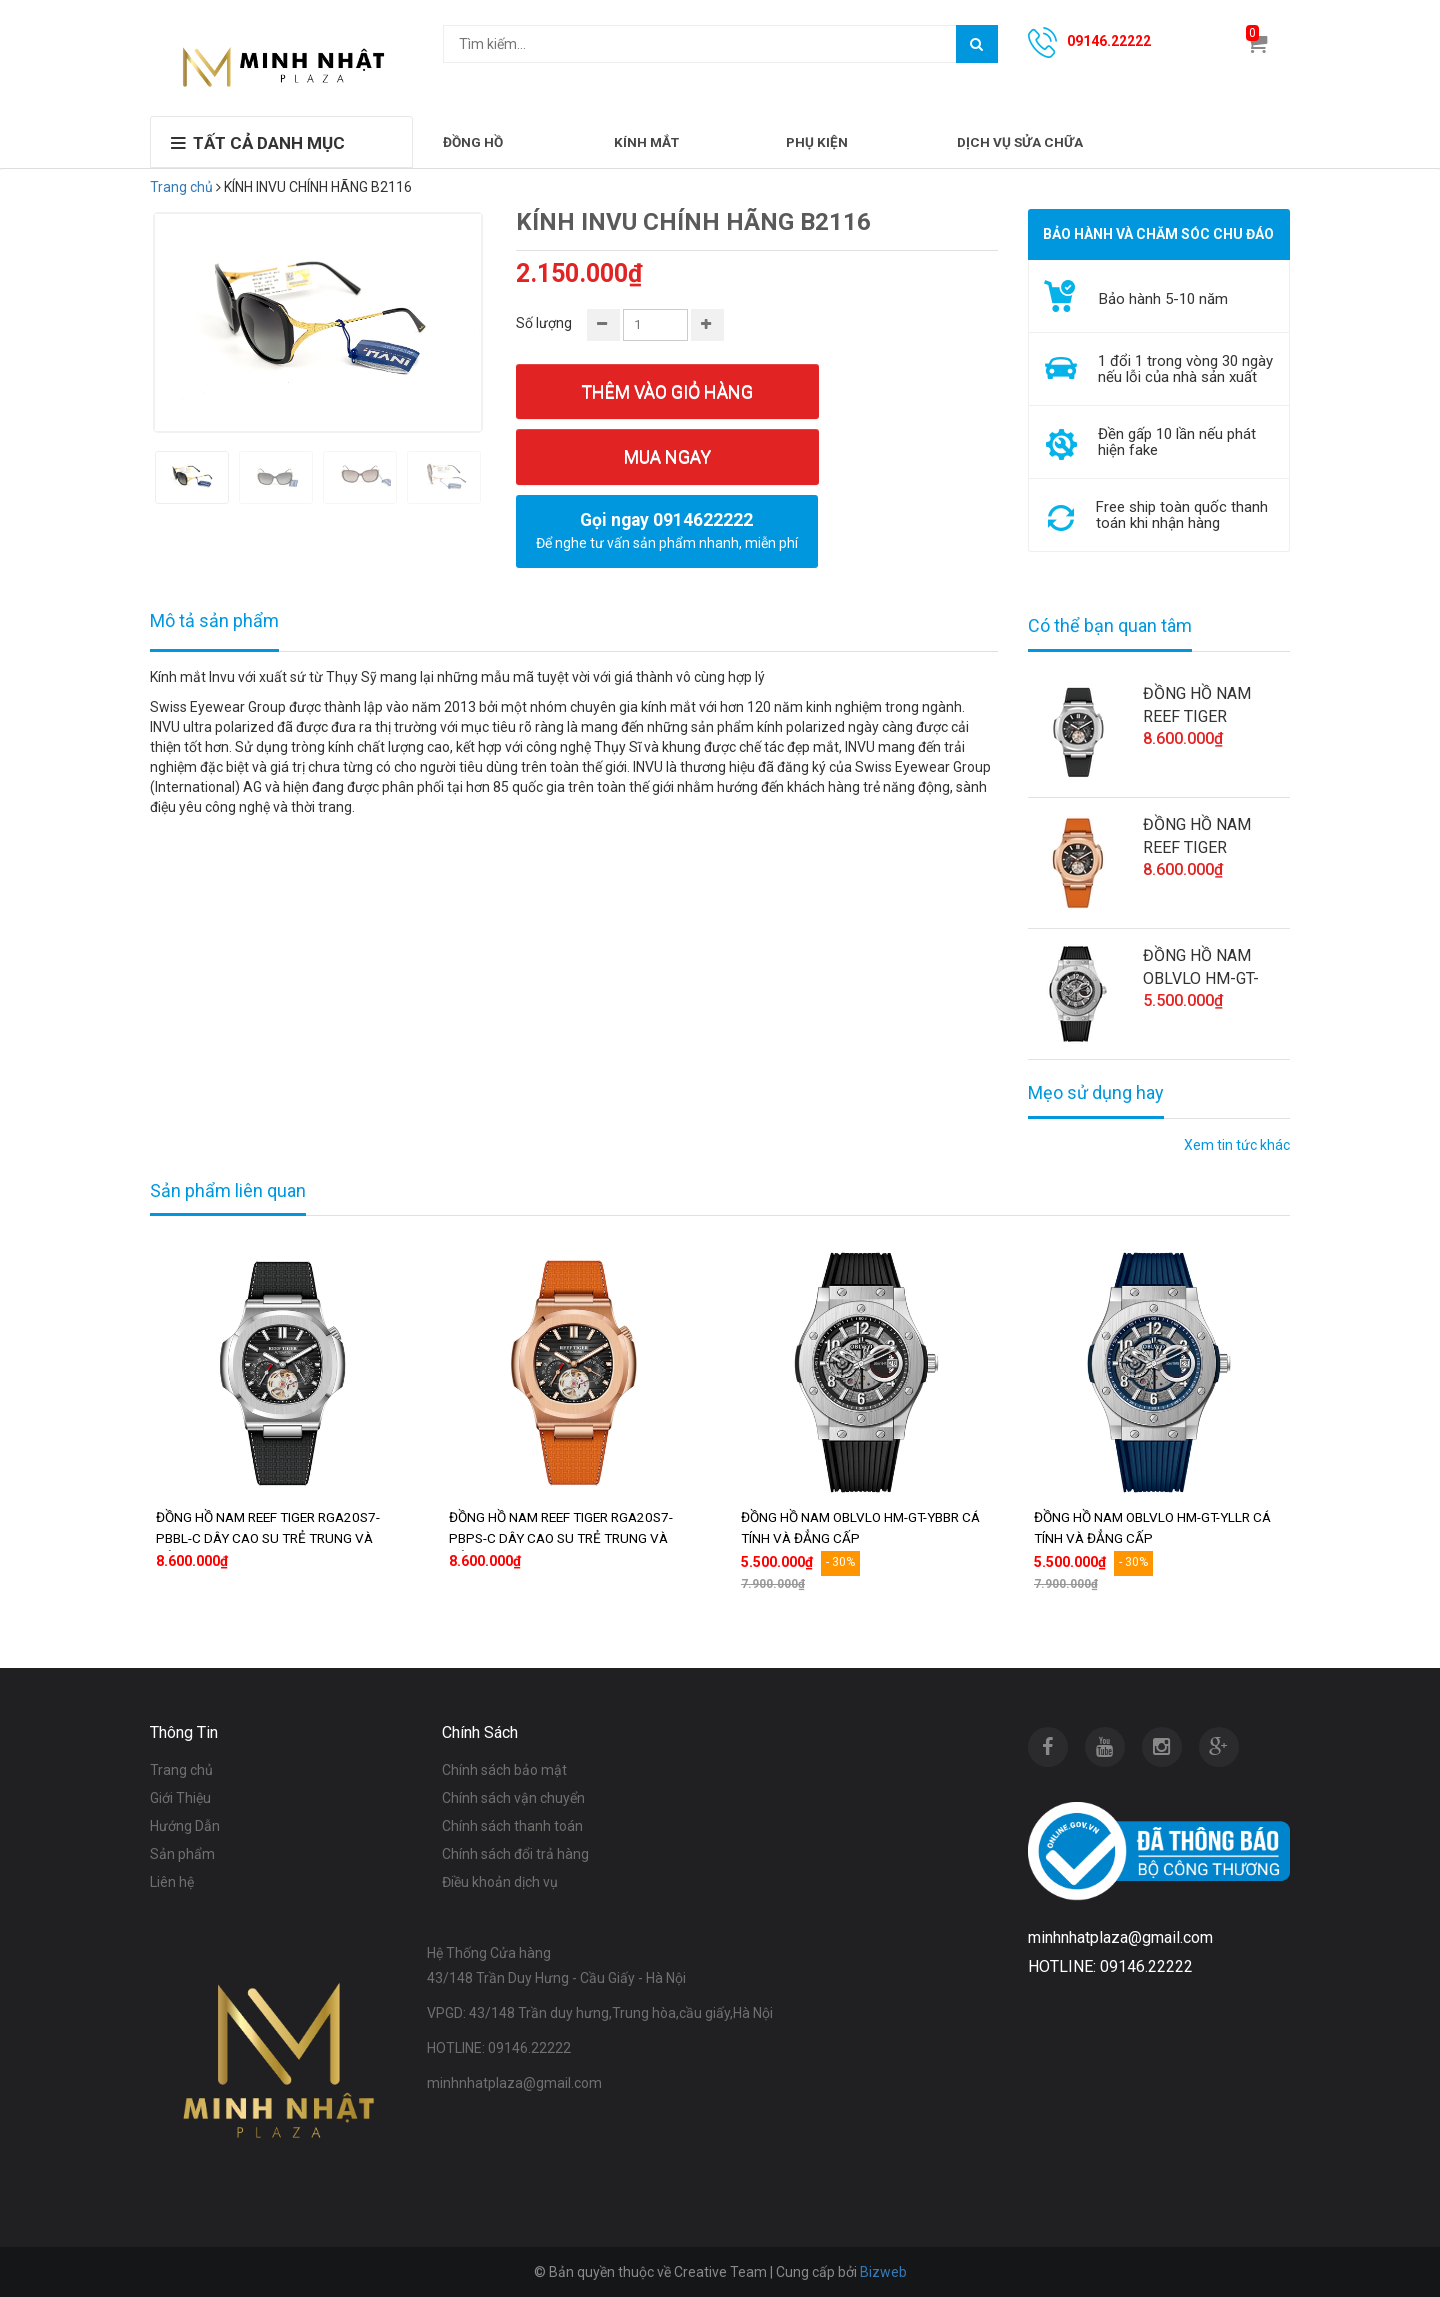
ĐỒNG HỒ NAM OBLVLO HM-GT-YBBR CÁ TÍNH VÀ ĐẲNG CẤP (1206, 968)
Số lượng (544, 323)
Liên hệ (172, 1882)
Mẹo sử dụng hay (1096, 1093)
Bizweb (883, 2272)
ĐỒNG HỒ (473, 142)
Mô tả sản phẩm (214, 620)
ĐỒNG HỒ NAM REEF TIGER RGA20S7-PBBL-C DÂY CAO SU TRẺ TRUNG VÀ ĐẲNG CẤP (1207, 706)
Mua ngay (667, 456)
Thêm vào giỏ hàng (667, 391)
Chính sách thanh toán (512, 1826)
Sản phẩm (182, 1854)
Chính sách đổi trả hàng (515, 1854)
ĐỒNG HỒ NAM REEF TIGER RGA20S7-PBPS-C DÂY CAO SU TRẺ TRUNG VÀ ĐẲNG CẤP (1208, 837)
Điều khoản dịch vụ (500, 1882)
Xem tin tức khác (1237, 1145)
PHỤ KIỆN (817, 142)
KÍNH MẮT (646, 142)
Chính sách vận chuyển (513, 1798)
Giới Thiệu (180, 1798)
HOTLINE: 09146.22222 (499, 2048)
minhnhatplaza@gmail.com (514, 2083)
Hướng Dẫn (185, 1826)
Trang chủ (181, 187)
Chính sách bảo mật (504, 1770)
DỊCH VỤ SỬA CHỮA (1020, 142)
